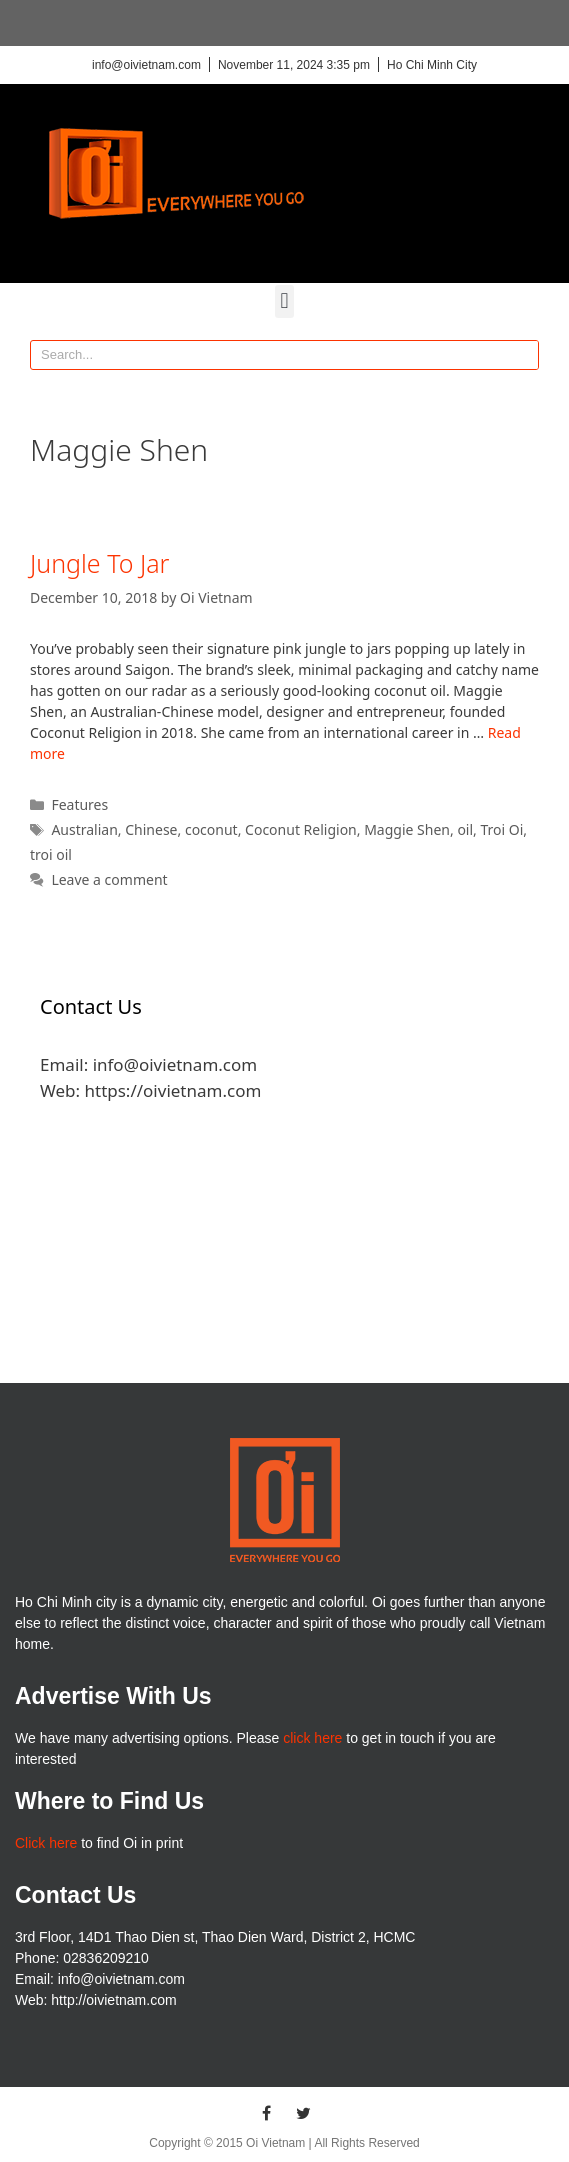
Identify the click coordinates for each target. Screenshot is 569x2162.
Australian (84, 829)
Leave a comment (109, 879)
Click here (46, 1843)
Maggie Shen (407, 829)
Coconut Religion (301, 829)
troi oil (51, 854)
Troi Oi (502, 829)
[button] (284, 301)
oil (465, 829)
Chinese (151, 829)
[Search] (523, 355)
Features (79, 804)
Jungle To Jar (99, 563)
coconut (211, 829)
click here (312, 1738)
